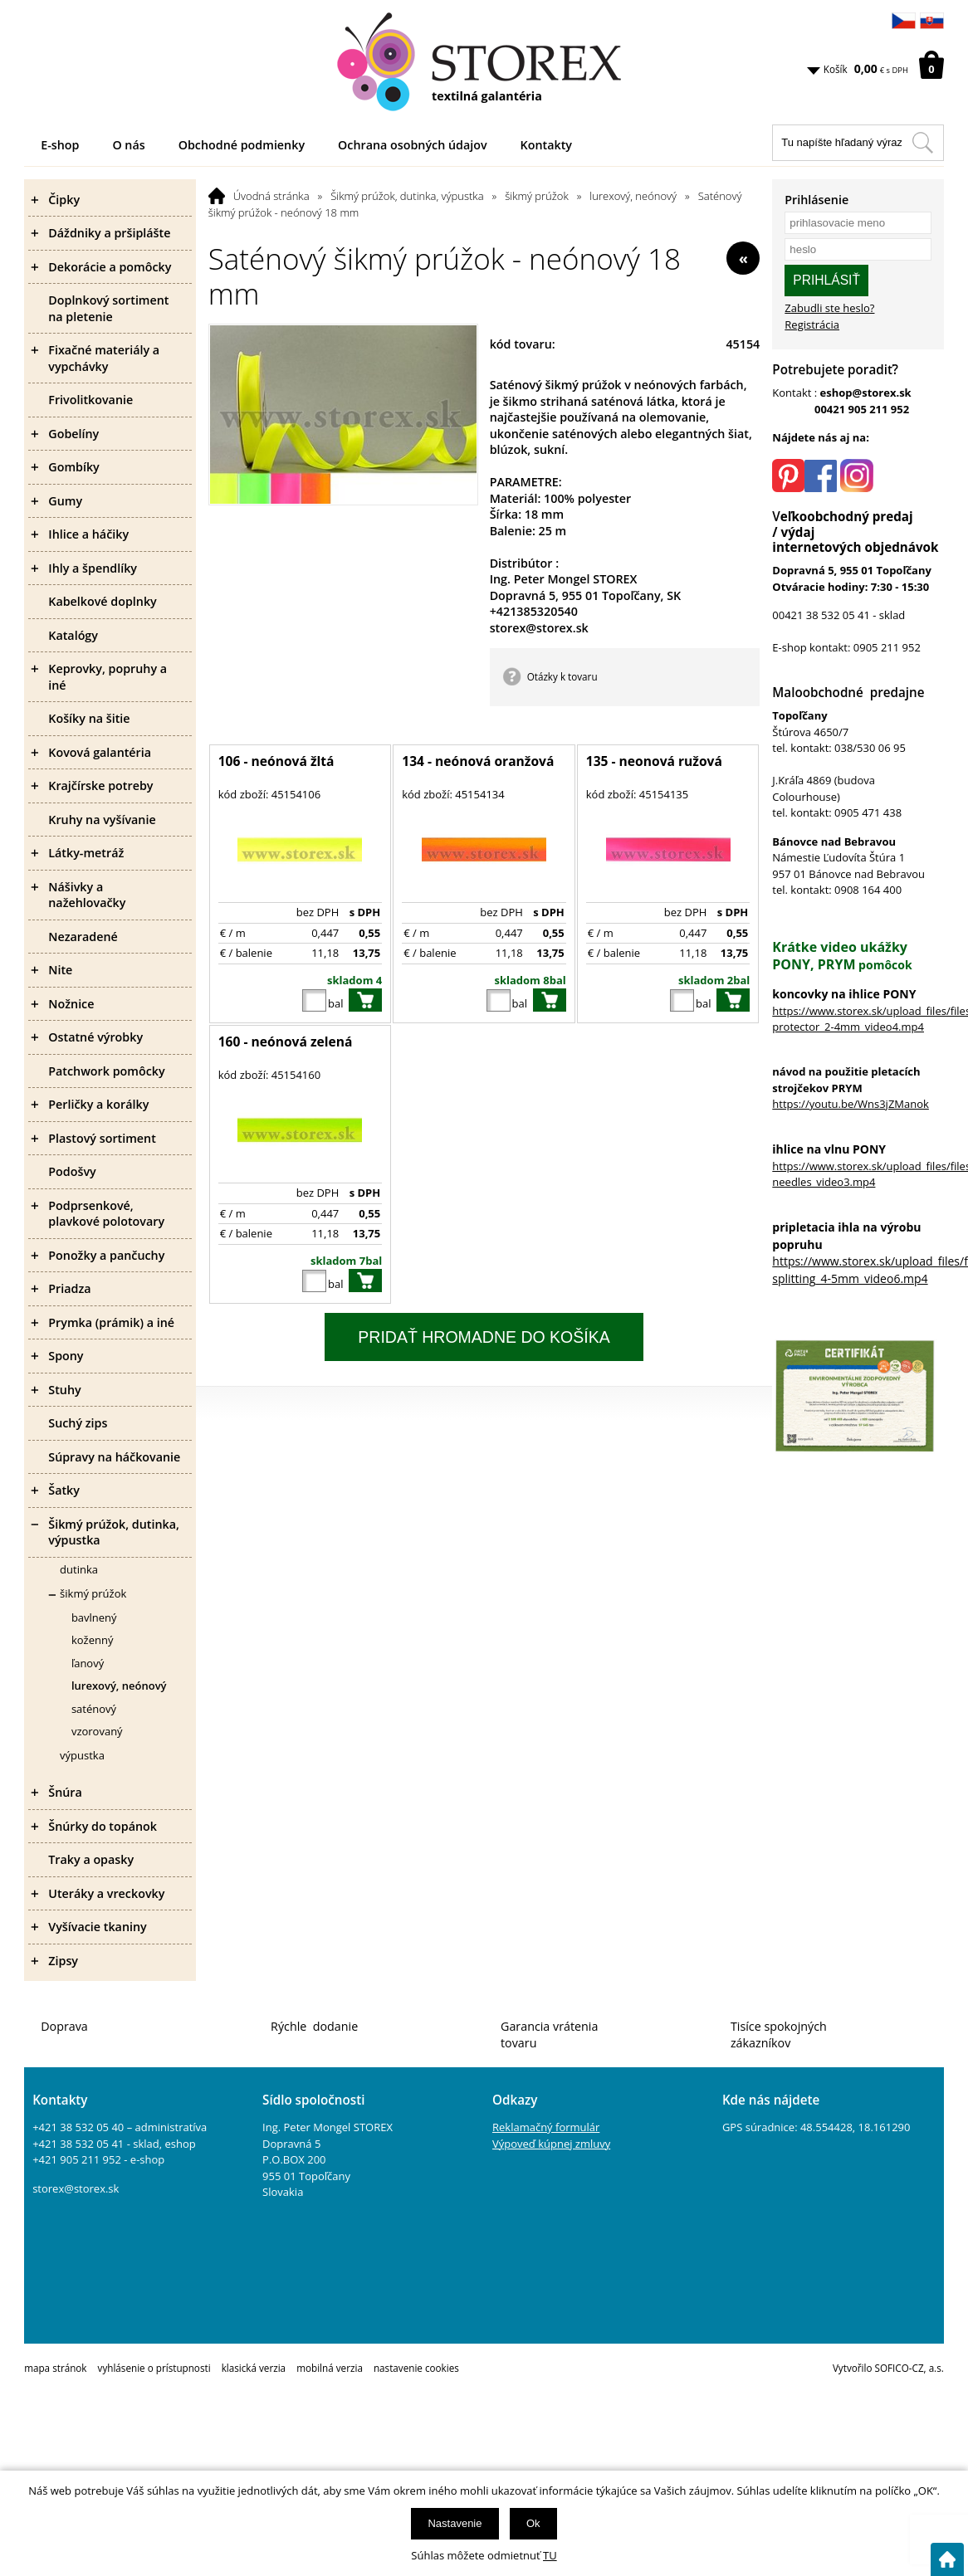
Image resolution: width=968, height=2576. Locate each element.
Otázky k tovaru (562, 676)
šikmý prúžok (537, 195)
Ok (533, 2523)
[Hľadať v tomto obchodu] (922, 142)
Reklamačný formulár (545, 2127)
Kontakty (546, 145)
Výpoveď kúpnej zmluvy (551, 2143)
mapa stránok (55, 2367)
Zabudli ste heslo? (829, 307)
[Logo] (484, 62)
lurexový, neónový (633, 195)
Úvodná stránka (271, 195)
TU (550, 2555)
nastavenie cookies (416, 2367)
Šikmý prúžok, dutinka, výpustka (406, 195)
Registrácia (812, 324)
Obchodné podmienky (241, 145)
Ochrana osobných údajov (412, 145)
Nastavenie (455, 2523)
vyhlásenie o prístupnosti (154, 2367)
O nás (128, 145)
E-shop (60, 145)
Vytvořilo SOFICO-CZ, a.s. (888, 2367)
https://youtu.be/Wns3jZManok (850, 1103)
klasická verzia (254, 2367)
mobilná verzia (329, 2367)
